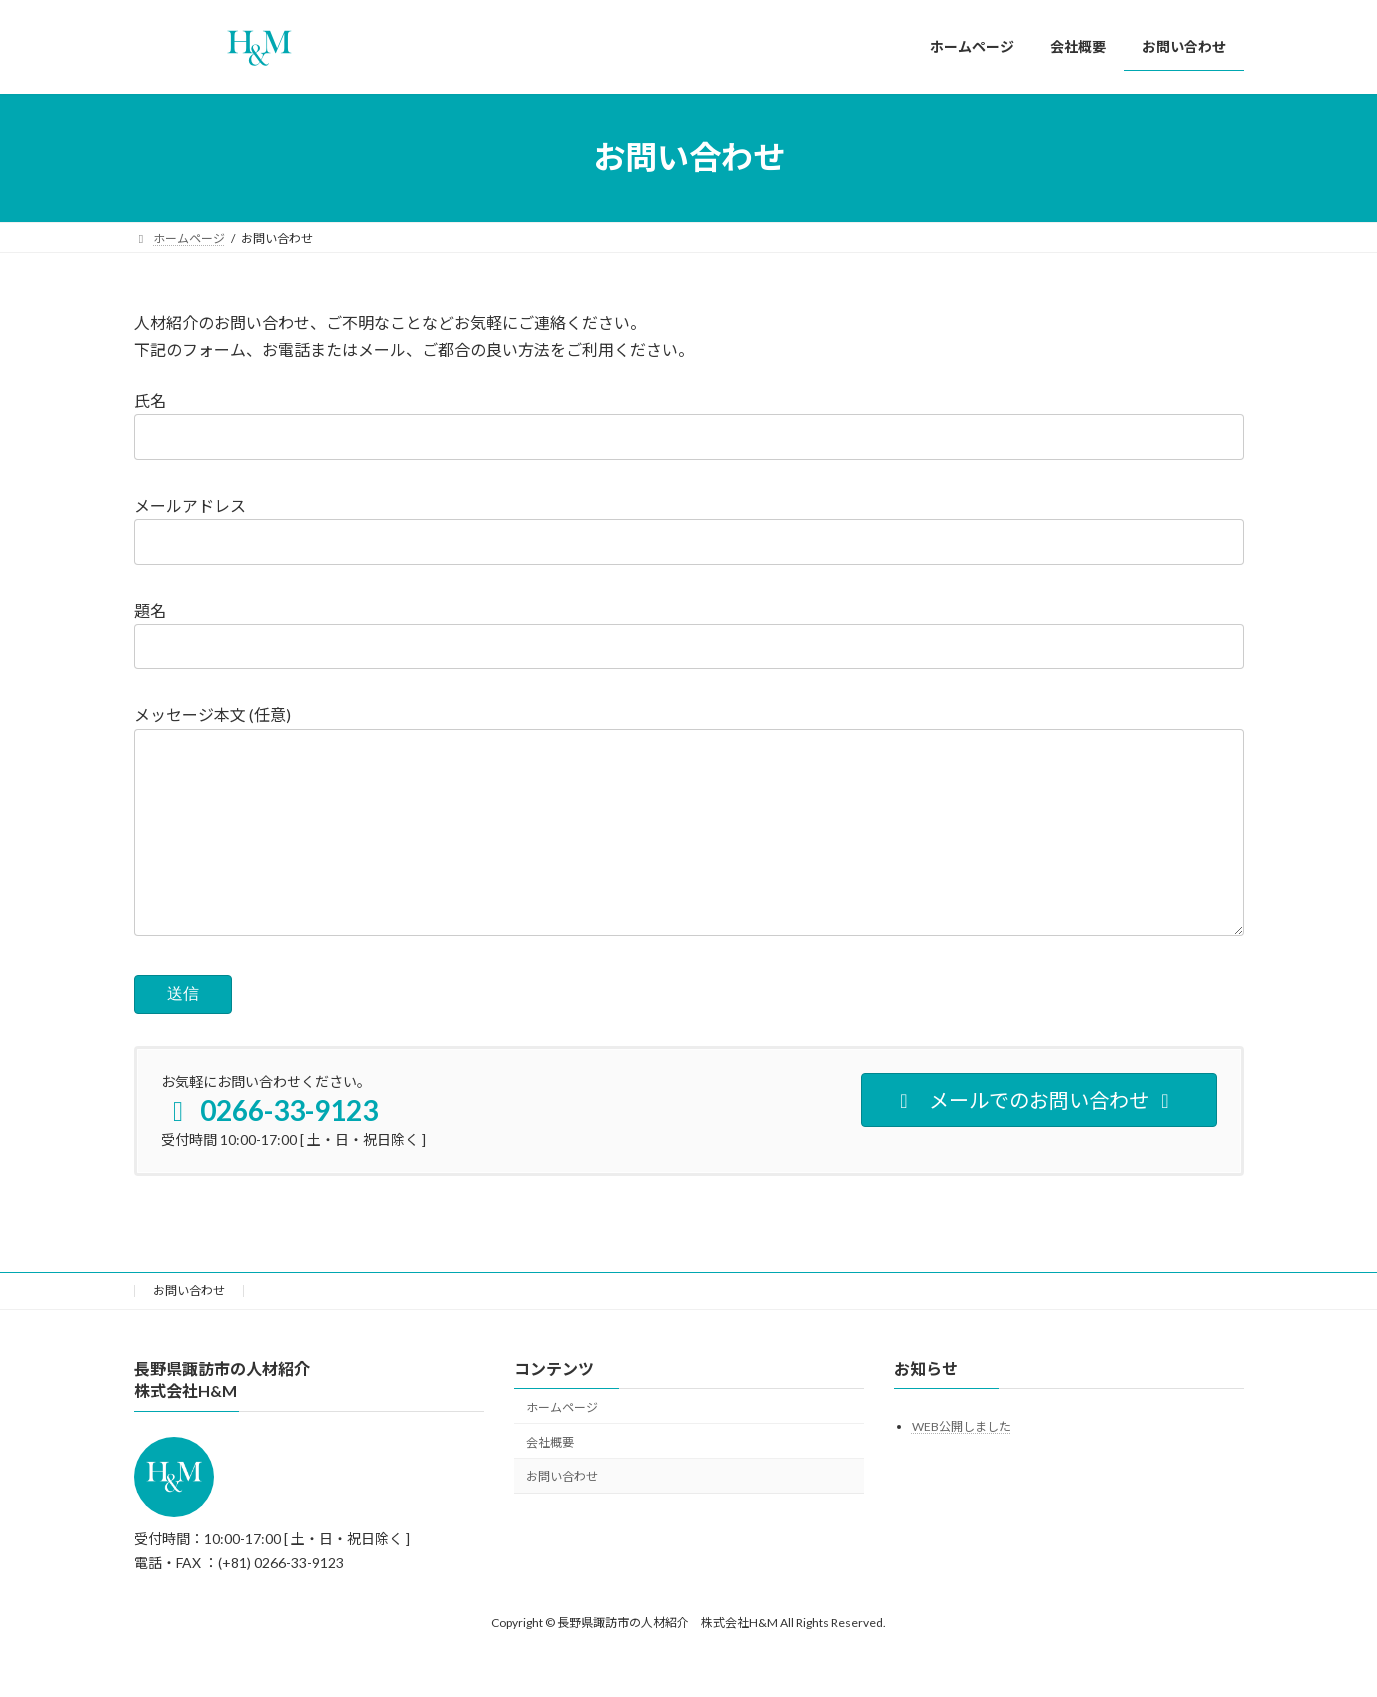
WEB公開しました (961, 1466)
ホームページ (562, 1447)
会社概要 (550, 1482)
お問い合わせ (189, 1330)
